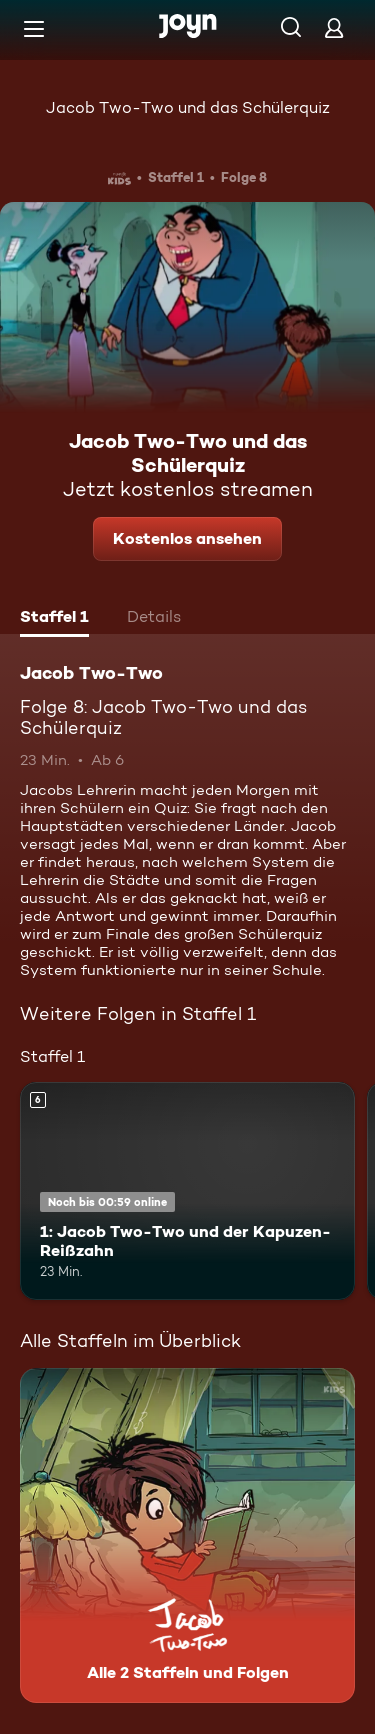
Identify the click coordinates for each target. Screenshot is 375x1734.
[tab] (54, 619)
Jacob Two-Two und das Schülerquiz (188, 107)
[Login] (334, 27)
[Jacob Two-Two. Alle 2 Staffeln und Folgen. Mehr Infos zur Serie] (187, 1535)
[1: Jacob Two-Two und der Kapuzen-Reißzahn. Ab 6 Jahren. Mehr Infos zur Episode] (187, 1191)
